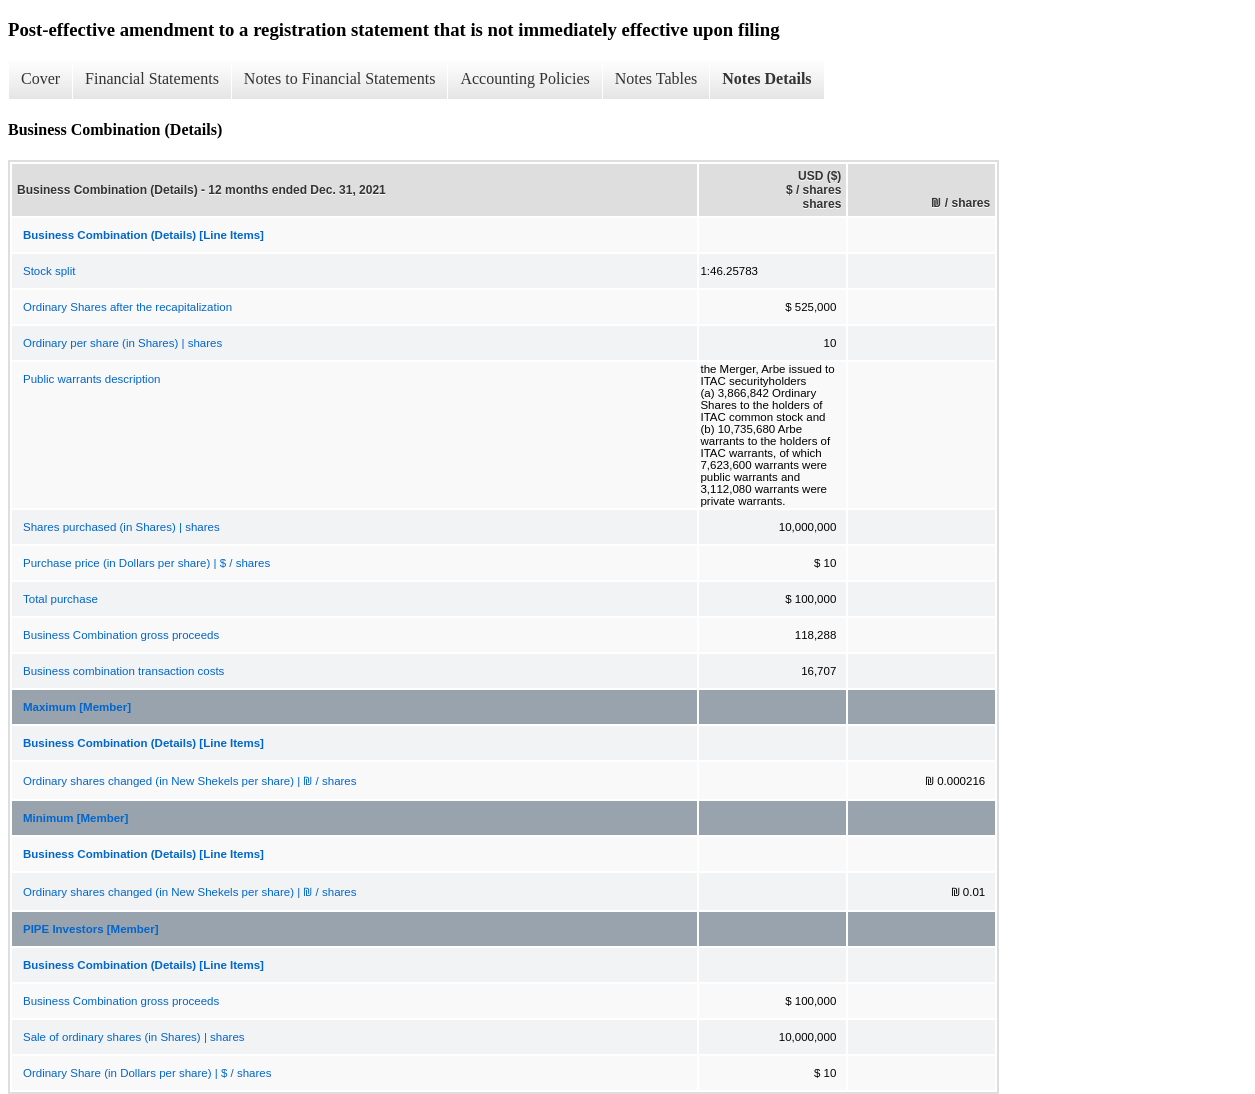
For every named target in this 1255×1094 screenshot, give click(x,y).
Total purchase (60, 599)
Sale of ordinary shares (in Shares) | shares (134, 1037)
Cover (40, 78)
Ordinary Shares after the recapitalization (127, 307)
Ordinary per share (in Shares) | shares (122, 343)
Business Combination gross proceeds (121, 635)
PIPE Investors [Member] (90, 929)
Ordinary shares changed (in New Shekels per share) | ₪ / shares (190, 781)
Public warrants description (91, 379)
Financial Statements (152, 78)
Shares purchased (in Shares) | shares (121, 527)
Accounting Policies (524, 78)
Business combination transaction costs (123, 671)
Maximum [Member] (77, 707)
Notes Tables (656, 78)
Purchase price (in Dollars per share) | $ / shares (146, 563)
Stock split (49, 271)
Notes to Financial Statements (340, 78)
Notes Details (766, 78)
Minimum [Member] (75, 818)
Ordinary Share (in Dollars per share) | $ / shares (147, 1073)
